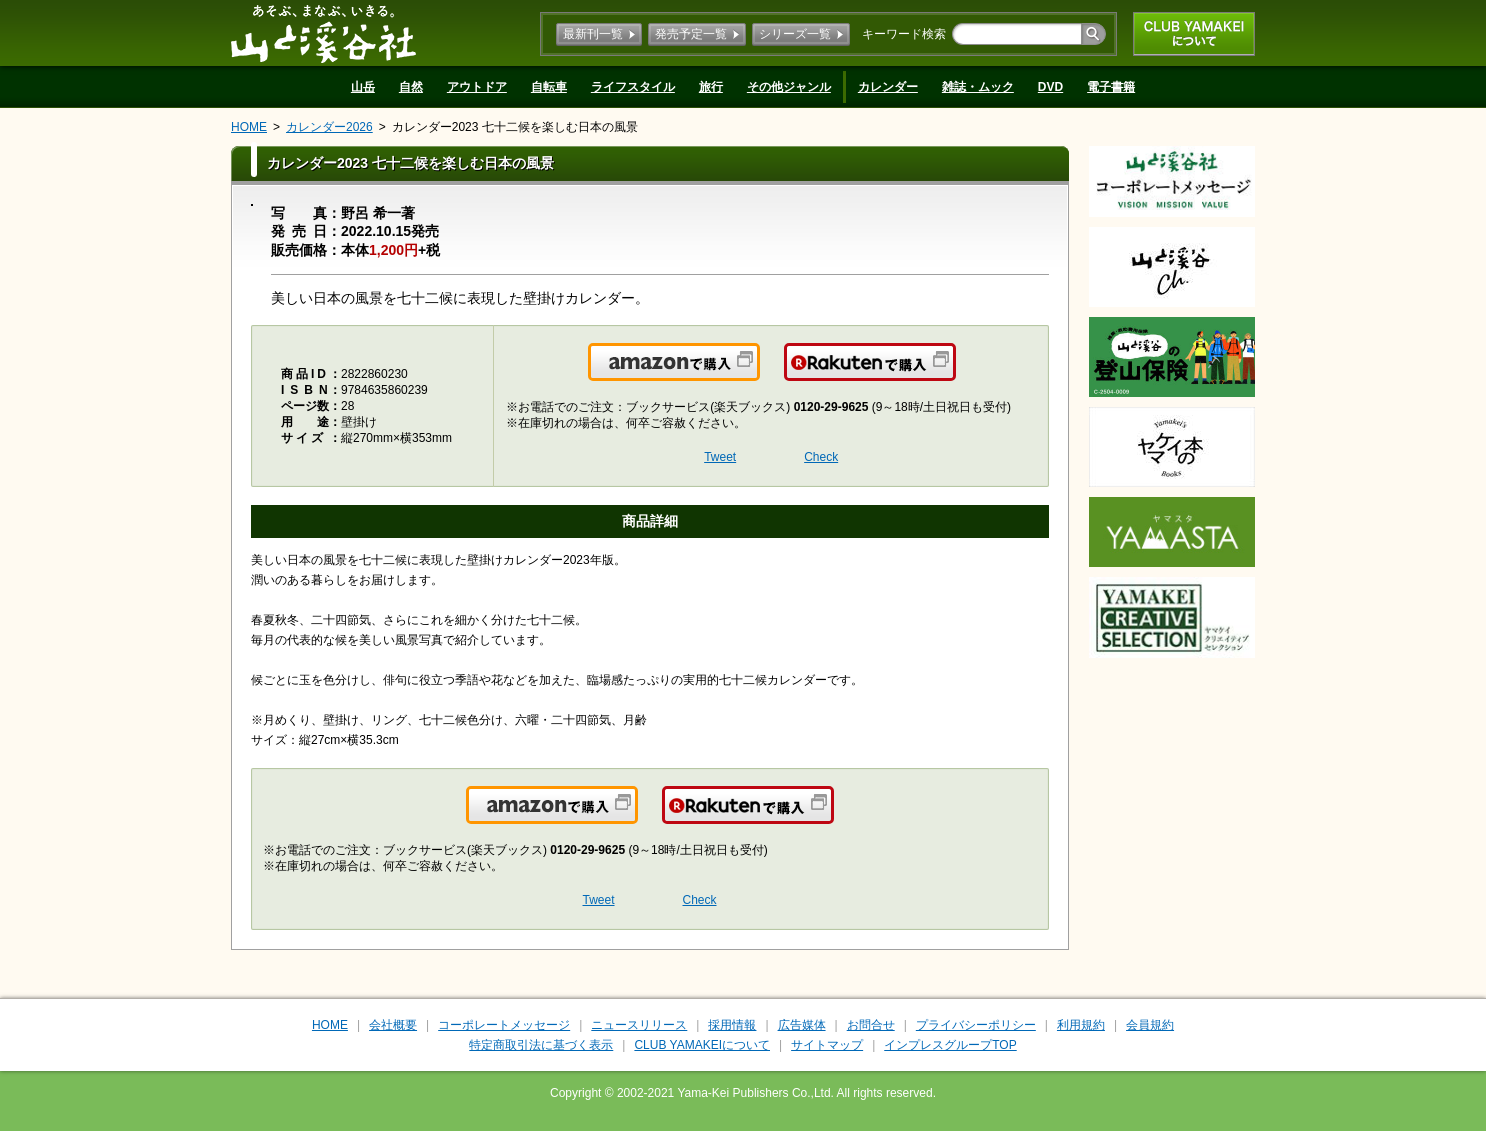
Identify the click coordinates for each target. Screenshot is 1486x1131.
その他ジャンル (789, 87)
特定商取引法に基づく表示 (541, 1045)
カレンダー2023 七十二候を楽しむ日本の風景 (515, 127)
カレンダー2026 (329, 127)
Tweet (720, 457)
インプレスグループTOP (950, 1045)
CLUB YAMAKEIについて (1194, 34)
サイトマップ (827, 1045)
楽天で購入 (954, 374)
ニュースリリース (639, 1025)
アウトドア (477, 87)
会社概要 (393, 1025)
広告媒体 (802, 1025)
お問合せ (871, 1025)
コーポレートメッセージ (504, 1025)
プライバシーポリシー (976, 1025)
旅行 (711, 87)
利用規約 (1081, 1025)
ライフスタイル (633, 87)
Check (821, 457)
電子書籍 (1111, 87)
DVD (1050, 87)
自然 (411, 87)
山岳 (363, 87)
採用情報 (732, 1025)
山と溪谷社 (323, 33)
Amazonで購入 (758, 374)
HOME (249, 127)
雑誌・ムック (978, 87)
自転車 (549, 87)
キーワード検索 (904, 34)
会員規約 (1150, 1025)
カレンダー (888, 87)
